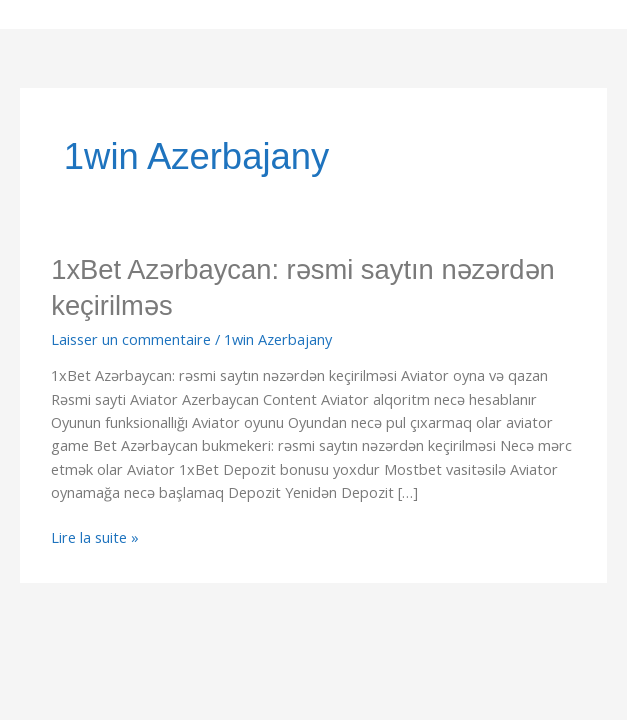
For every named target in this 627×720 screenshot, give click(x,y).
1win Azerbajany (278, 339)
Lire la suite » (95, 536)
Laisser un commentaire (131, 339)
